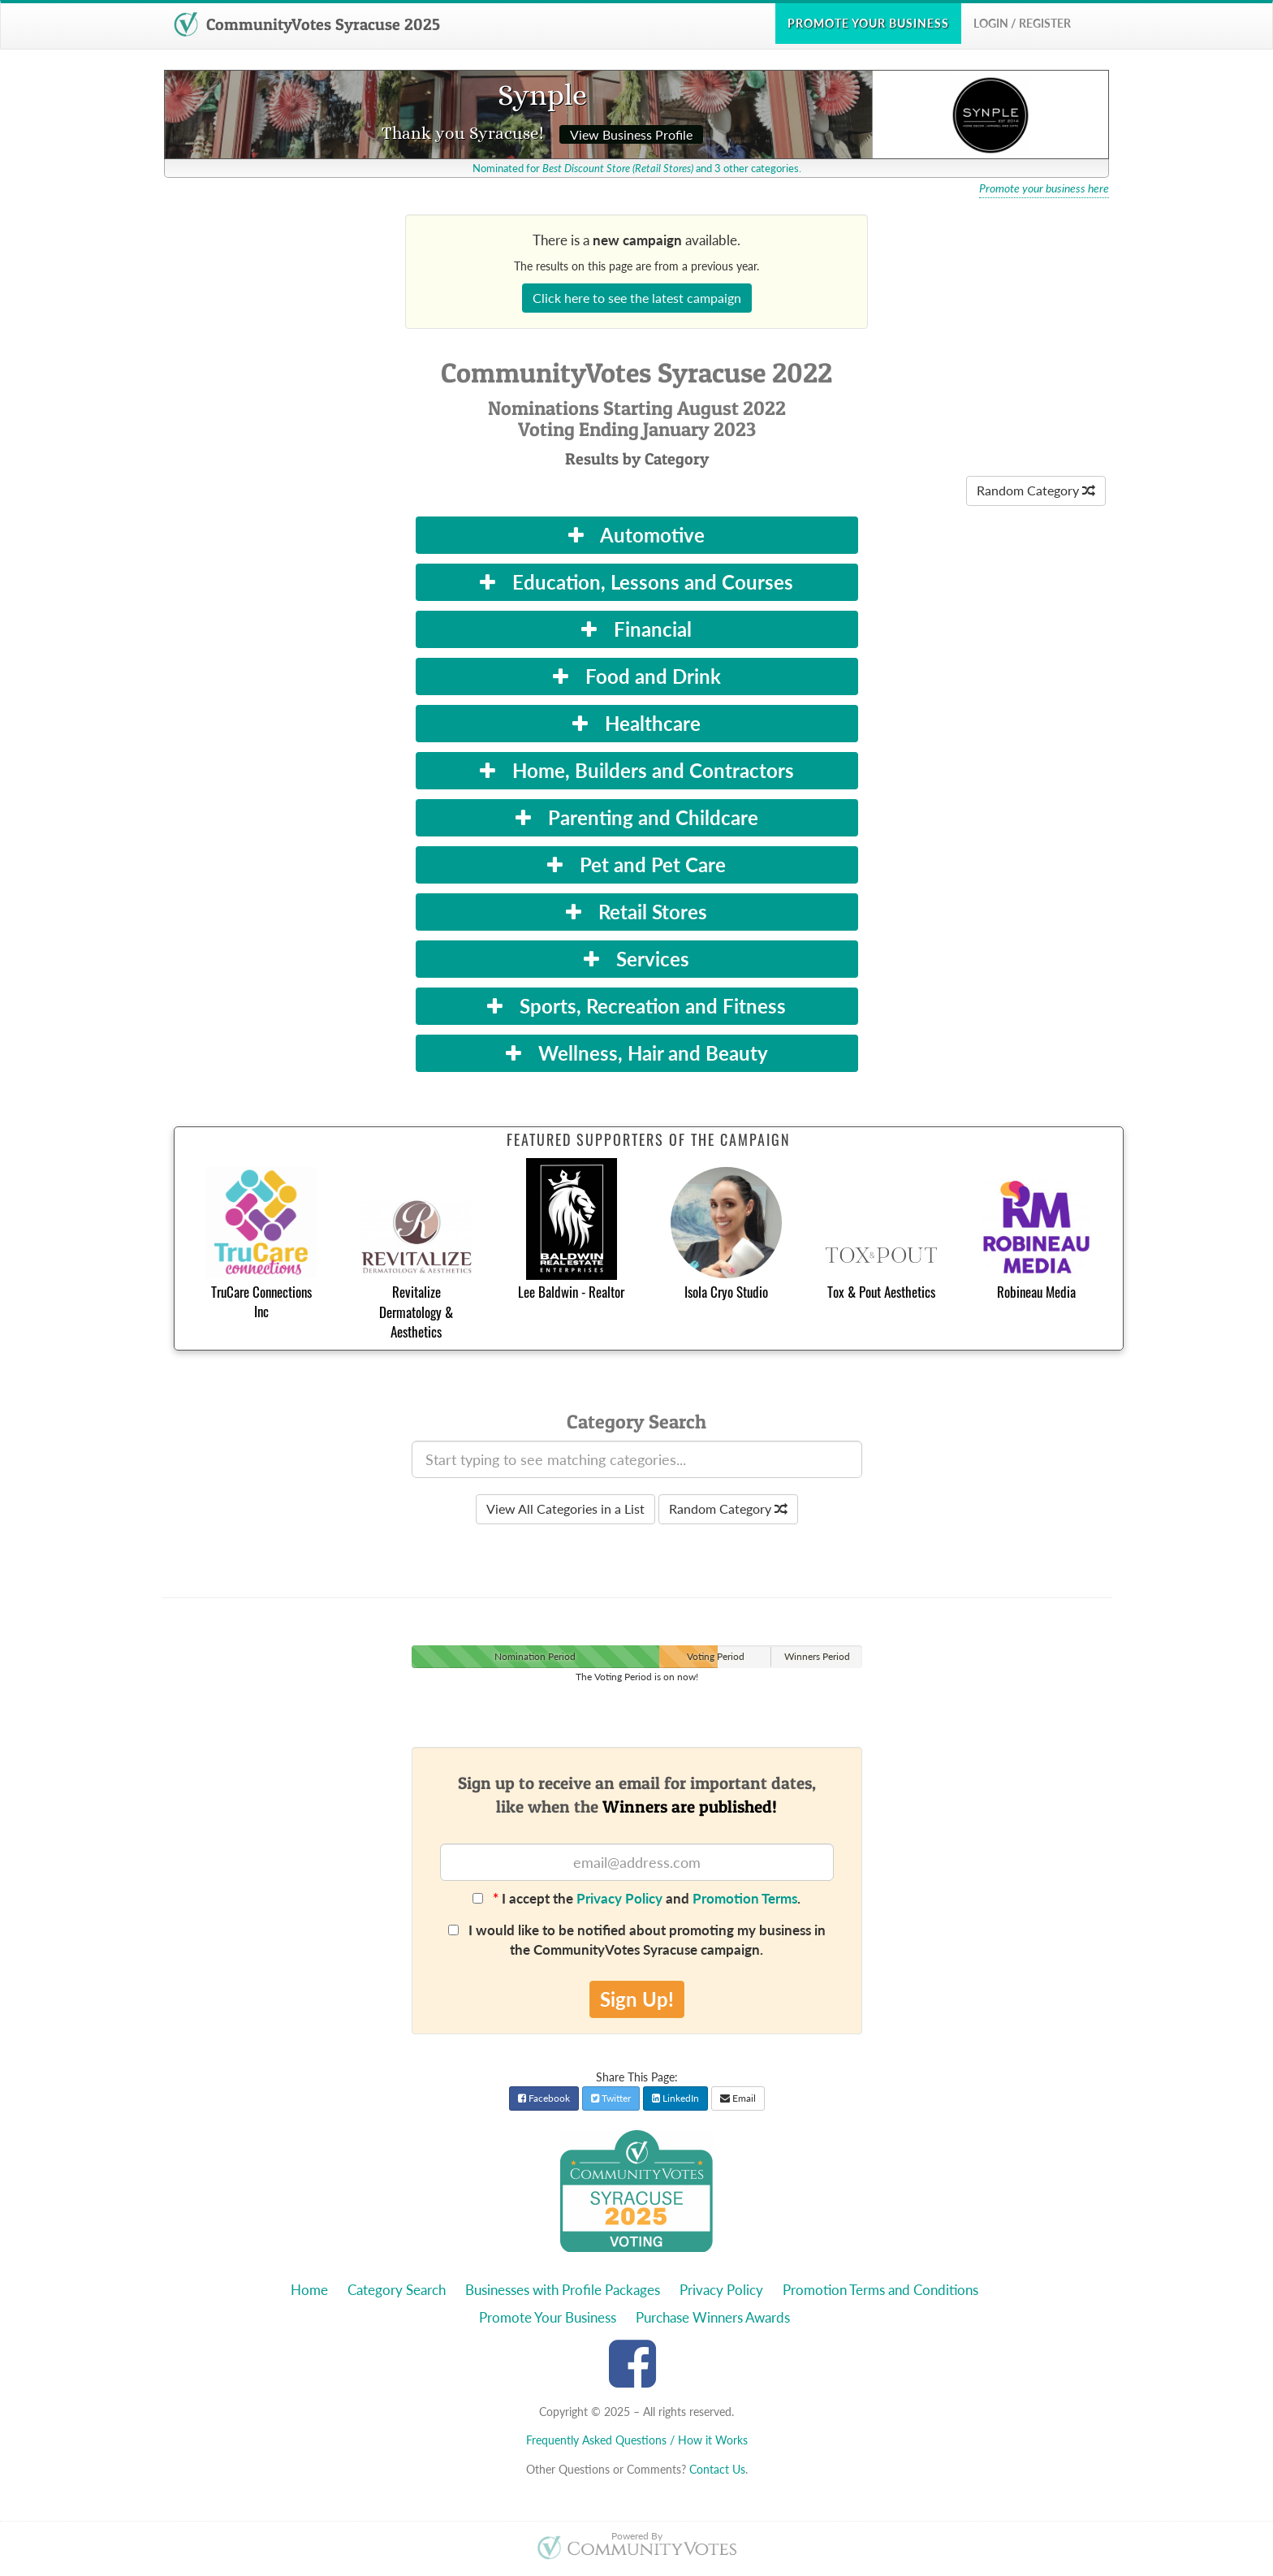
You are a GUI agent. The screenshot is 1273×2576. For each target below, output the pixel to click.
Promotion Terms (745, 1898)
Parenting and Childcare (637, 817)
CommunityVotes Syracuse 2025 (307, 24)
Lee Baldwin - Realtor (571, 1292)
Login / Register (1022, 23)
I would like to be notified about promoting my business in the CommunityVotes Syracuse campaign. (637, 1939)
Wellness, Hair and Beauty (637, 1053)
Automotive (636, 535)
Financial (636, 629)
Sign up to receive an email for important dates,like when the (637, 1795)
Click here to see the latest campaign (637, 297)
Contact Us (717, 2469)
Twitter (611, 2098)
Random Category (1036, 490)
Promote (868, 23)
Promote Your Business (547, 2317)
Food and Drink (637, 676)
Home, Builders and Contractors (637, 770)
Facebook (544, 2098)
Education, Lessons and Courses (636, 582)
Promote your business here (1044, 188)
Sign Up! (637, 1999)
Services (636, 958)
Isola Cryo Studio (726, 1292)
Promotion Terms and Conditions (880, 2289)
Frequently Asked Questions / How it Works (637, 2440)
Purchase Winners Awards (713, 2317)
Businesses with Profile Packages (562, 2289)
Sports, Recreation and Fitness (636, 1006)
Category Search (396, 2289)
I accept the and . (636, 1898)
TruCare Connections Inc (261, 1301)
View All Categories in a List (565, 1508)
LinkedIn (675, 2098)
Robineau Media (1036, 1292)
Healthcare (636, 723)
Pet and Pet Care (636, 864)
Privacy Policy (619, 1898)
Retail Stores (636, 911)
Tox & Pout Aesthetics (881, 1292)
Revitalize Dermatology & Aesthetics (416, 1312)
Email (738, 2098)
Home (309, 2289)
